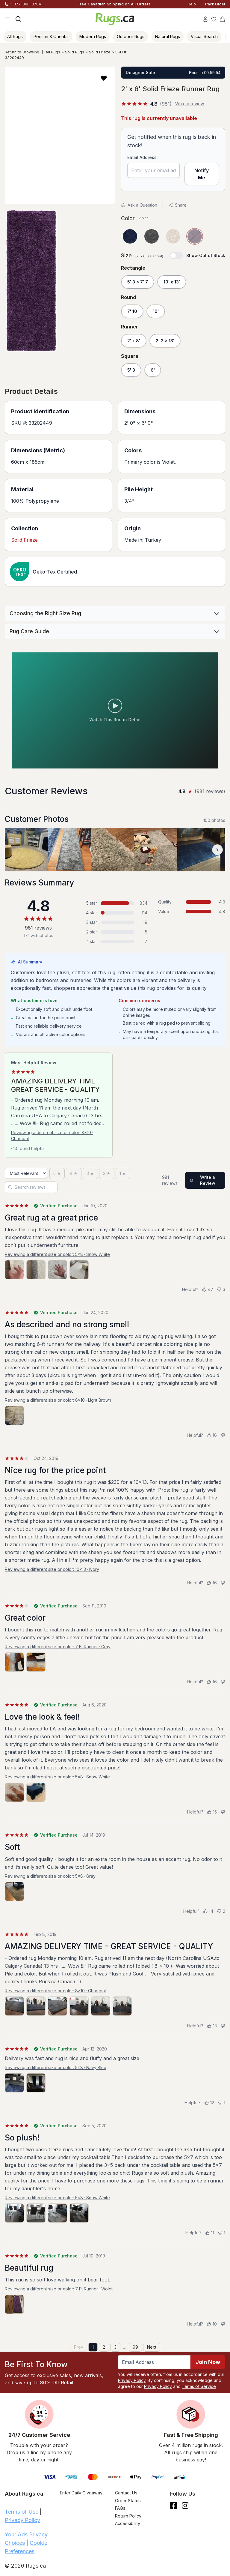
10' (156, 311)
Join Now (208, 2362)
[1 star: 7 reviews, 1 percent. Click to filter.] (115, 941)
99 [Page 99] (135, 2347)
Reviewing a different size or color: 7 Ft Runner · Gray (58, 1646)
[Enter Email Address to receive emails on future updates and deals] (154, 2362)
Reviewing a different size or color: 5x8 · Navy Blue (55, 2067)
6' (153, 370)
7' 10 (132, 311)
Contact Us (126, 2492)
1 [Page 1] (93, 2347)
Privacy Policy (132, 2380)
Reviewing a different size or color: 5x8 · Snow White (57, 1254)
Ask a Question (139, 205)
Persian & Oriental (51, 36)
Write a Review (202, 1180)
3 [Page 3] (115, 2347)
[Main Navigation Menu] (8, 19)
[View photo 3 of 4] (57, 1269)
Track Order (214, 4)
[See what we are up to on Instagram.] (185, 2505)
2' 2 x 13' (165, 340)
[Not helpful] (222, 1435)
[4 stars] (73, 1173)
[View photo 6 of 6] (122, 2006)
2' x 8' (133, 340)
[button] (104, 78)
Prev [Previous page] (78, 2347)
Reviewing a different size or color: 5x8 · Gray (50, 1876)
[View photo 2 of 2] (36, 1662)
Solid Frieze (100, 52)
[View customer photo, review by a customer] (26, 849)
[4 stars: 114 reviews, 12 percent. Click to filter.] (115, 913)
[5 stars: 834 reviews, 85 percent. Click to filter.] (115, 903)
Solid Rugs (74, 52)
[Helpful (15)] (212, 1812)
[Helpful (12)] (209, 2103)
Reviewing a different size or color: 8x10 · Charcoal (52, 1135)
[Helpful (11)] (209, 2233)
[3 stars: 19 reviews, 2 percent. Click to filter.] (115, 922)
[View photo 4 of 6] (79, 2006)
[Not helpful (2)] (221, 1911)
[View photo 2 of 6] (36, 2006)
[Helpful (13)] (212, 2026)
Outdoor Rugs (130, 36)
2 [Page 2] (104, 2347)
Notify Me (201, 174)
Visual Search (204, 36)
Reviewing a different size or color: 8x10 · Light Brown (58, 1400)
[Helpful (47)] (207, 1289)
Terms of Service (199, 2386)
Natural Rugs (167, 36)
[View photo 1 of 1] (14, 1415)
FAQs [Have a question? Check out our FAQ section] (120, 2508)
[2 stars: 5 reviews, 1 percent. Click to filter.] (115, 932)
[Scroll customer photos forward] (217, 849)
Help (191, 4)
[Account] (205, 19)
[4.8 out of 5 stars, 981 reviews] (146, 103)
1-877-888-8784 (25, 4)
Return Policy (128, 2515)
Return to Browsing (22, 52)
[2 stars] (106, 1173)
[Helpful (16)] (212, 1435)
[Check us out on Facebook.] (173, 2505)
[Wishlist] (214, 19)
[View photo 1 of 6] (14, 2006)
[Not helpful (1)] (221, 2103)
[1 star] (123, 1173)
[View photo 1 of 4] (14, 1269)
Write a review (189, 103)
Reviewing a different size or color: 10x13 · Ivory (52, 1569)
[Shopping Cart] (222, 19)
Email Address (142, 157)
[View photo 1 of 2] (14, 1662)
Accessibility (127, 2523)
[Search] (19, 19)
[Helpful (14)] (208, 1911)
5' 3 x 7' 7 (137, 281)
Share (177, 205)
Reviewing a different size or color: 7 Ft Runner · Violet (59, 2288)
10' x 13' (172, 281)
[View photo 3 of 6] (57, 2006)
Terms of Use (21, 2512)
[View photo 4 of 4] (79, 1269)
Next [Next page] (151, 2347)
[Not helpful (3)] (221, 1289)
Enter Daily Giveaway (81, 2492)
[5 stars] (57, 1173)
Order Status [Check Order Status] (128, 2500)
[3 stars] (90, 1173)
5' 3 (131, 370)
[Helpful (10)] (212, 2324)
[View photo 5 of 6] (100, 2006)
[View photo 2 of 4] (36, 1269)
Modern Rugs (92, 36)
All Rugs (15, 36)
